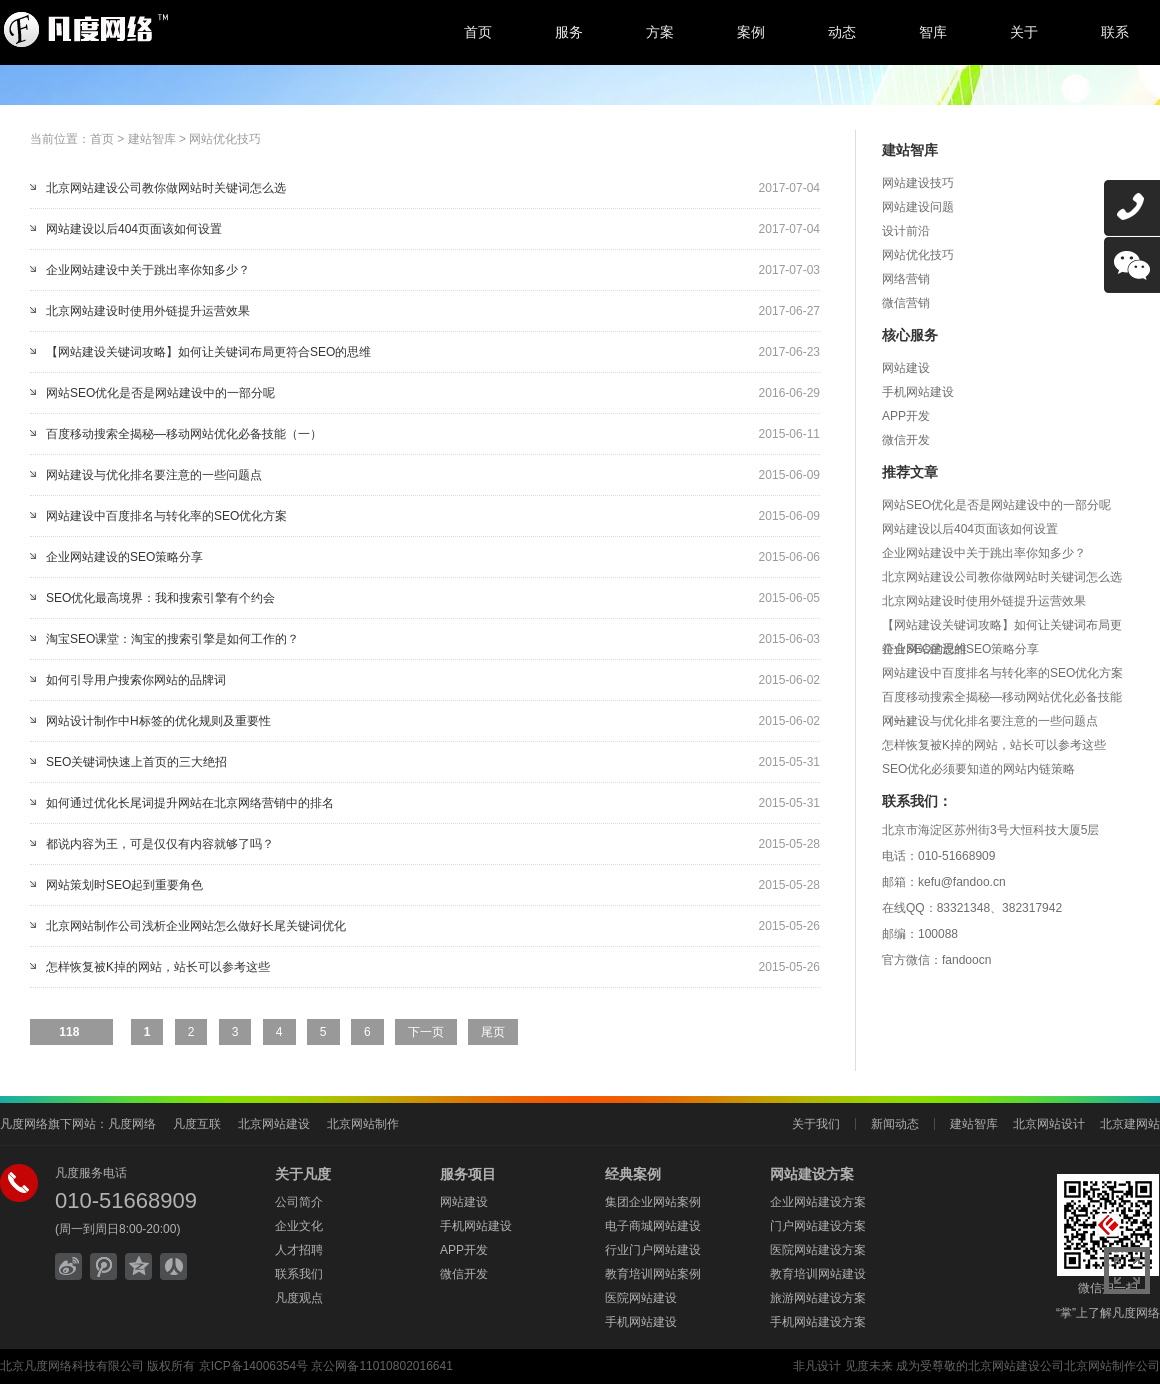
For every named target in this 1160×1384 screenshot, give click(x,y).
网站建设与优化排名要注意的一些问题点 (154, 475)
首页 (478, 32)
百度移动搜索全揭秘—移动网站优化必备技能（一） (184, 434)
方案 (660, 32)
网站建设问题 (918, 207)
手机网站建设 (918, 392)
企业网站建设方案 (818, 1202)
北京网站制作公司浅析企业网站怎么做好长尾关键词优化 (196, 926)
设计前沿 (906, 231)
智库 (933, 32)
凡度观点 (299, 1298)
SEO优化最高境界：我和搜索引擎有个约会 (160, 598)
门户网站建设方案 (818, 1226)
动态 (842, 32)
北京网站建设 (274, 1124)
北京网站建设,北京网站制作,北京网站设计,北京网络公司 (165, 30)
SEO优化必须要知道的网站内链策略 (978, 769)
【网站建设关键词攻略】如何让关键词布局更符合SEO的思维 (208, 352)
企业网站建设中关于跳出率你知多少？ (148, 270)
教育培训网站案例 (653, 1274)
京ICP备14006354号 (253, 1366)
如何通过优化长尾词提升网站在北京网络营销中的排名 (190, 803)
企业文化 (299, 1226)
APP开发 (906, 416)
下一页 (426, 1032)
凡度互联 (197, 1124)
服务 (569, 32)
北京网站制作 (363, 1124)
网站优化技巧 (225, 139)
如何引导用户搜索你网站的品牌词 (136, 680)
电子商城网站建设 (653, 1226)
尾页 (493, 1032)
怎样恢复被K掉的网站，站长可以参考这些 (158, 967)
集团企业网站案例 (653, 1202)
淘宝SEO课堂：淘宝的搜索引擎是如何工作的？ (172, 639)
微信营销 (906, 303)
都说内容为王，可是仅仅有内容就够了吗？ (160, 844)
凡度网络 (132, 1124)
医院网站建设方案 (818, 1250)
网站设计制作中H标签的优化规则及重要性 (158, 721)
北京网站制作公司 (1112, 1366)
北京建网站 (1130, 1124)
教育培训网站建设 (818, 1274)
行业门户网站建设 (653, 1250)
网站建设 (906, 368)
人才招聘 (299, 1250)
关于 (1024, 32)
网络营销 (906, 279)
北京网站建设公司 (1016, 1366)
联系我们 (299, 1274)
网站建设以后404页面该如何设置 (134, 229)
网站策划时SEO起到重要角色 (124, 885)
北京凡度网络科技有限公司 (72, 1366)
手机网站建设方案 (818, 1322)
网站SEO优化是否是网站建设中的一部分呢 (160, 393)
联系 (1115, 32)
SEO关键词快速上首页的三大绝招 (136, 762)
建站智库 (152, 139)
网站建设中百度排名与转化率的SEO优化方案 (166, 516)
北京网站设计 (1049, 1124)
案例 (751, 32)
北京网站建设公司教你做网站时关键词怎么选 (166, 188)
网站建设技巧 (918, 183)
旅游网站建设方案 (818, 1298)
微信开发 (906, 440)
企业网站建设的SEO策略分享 (124, 557)
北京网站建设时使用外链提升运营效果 (148, 311)
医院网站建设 (641, 1298)
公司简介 (299, 1202)
